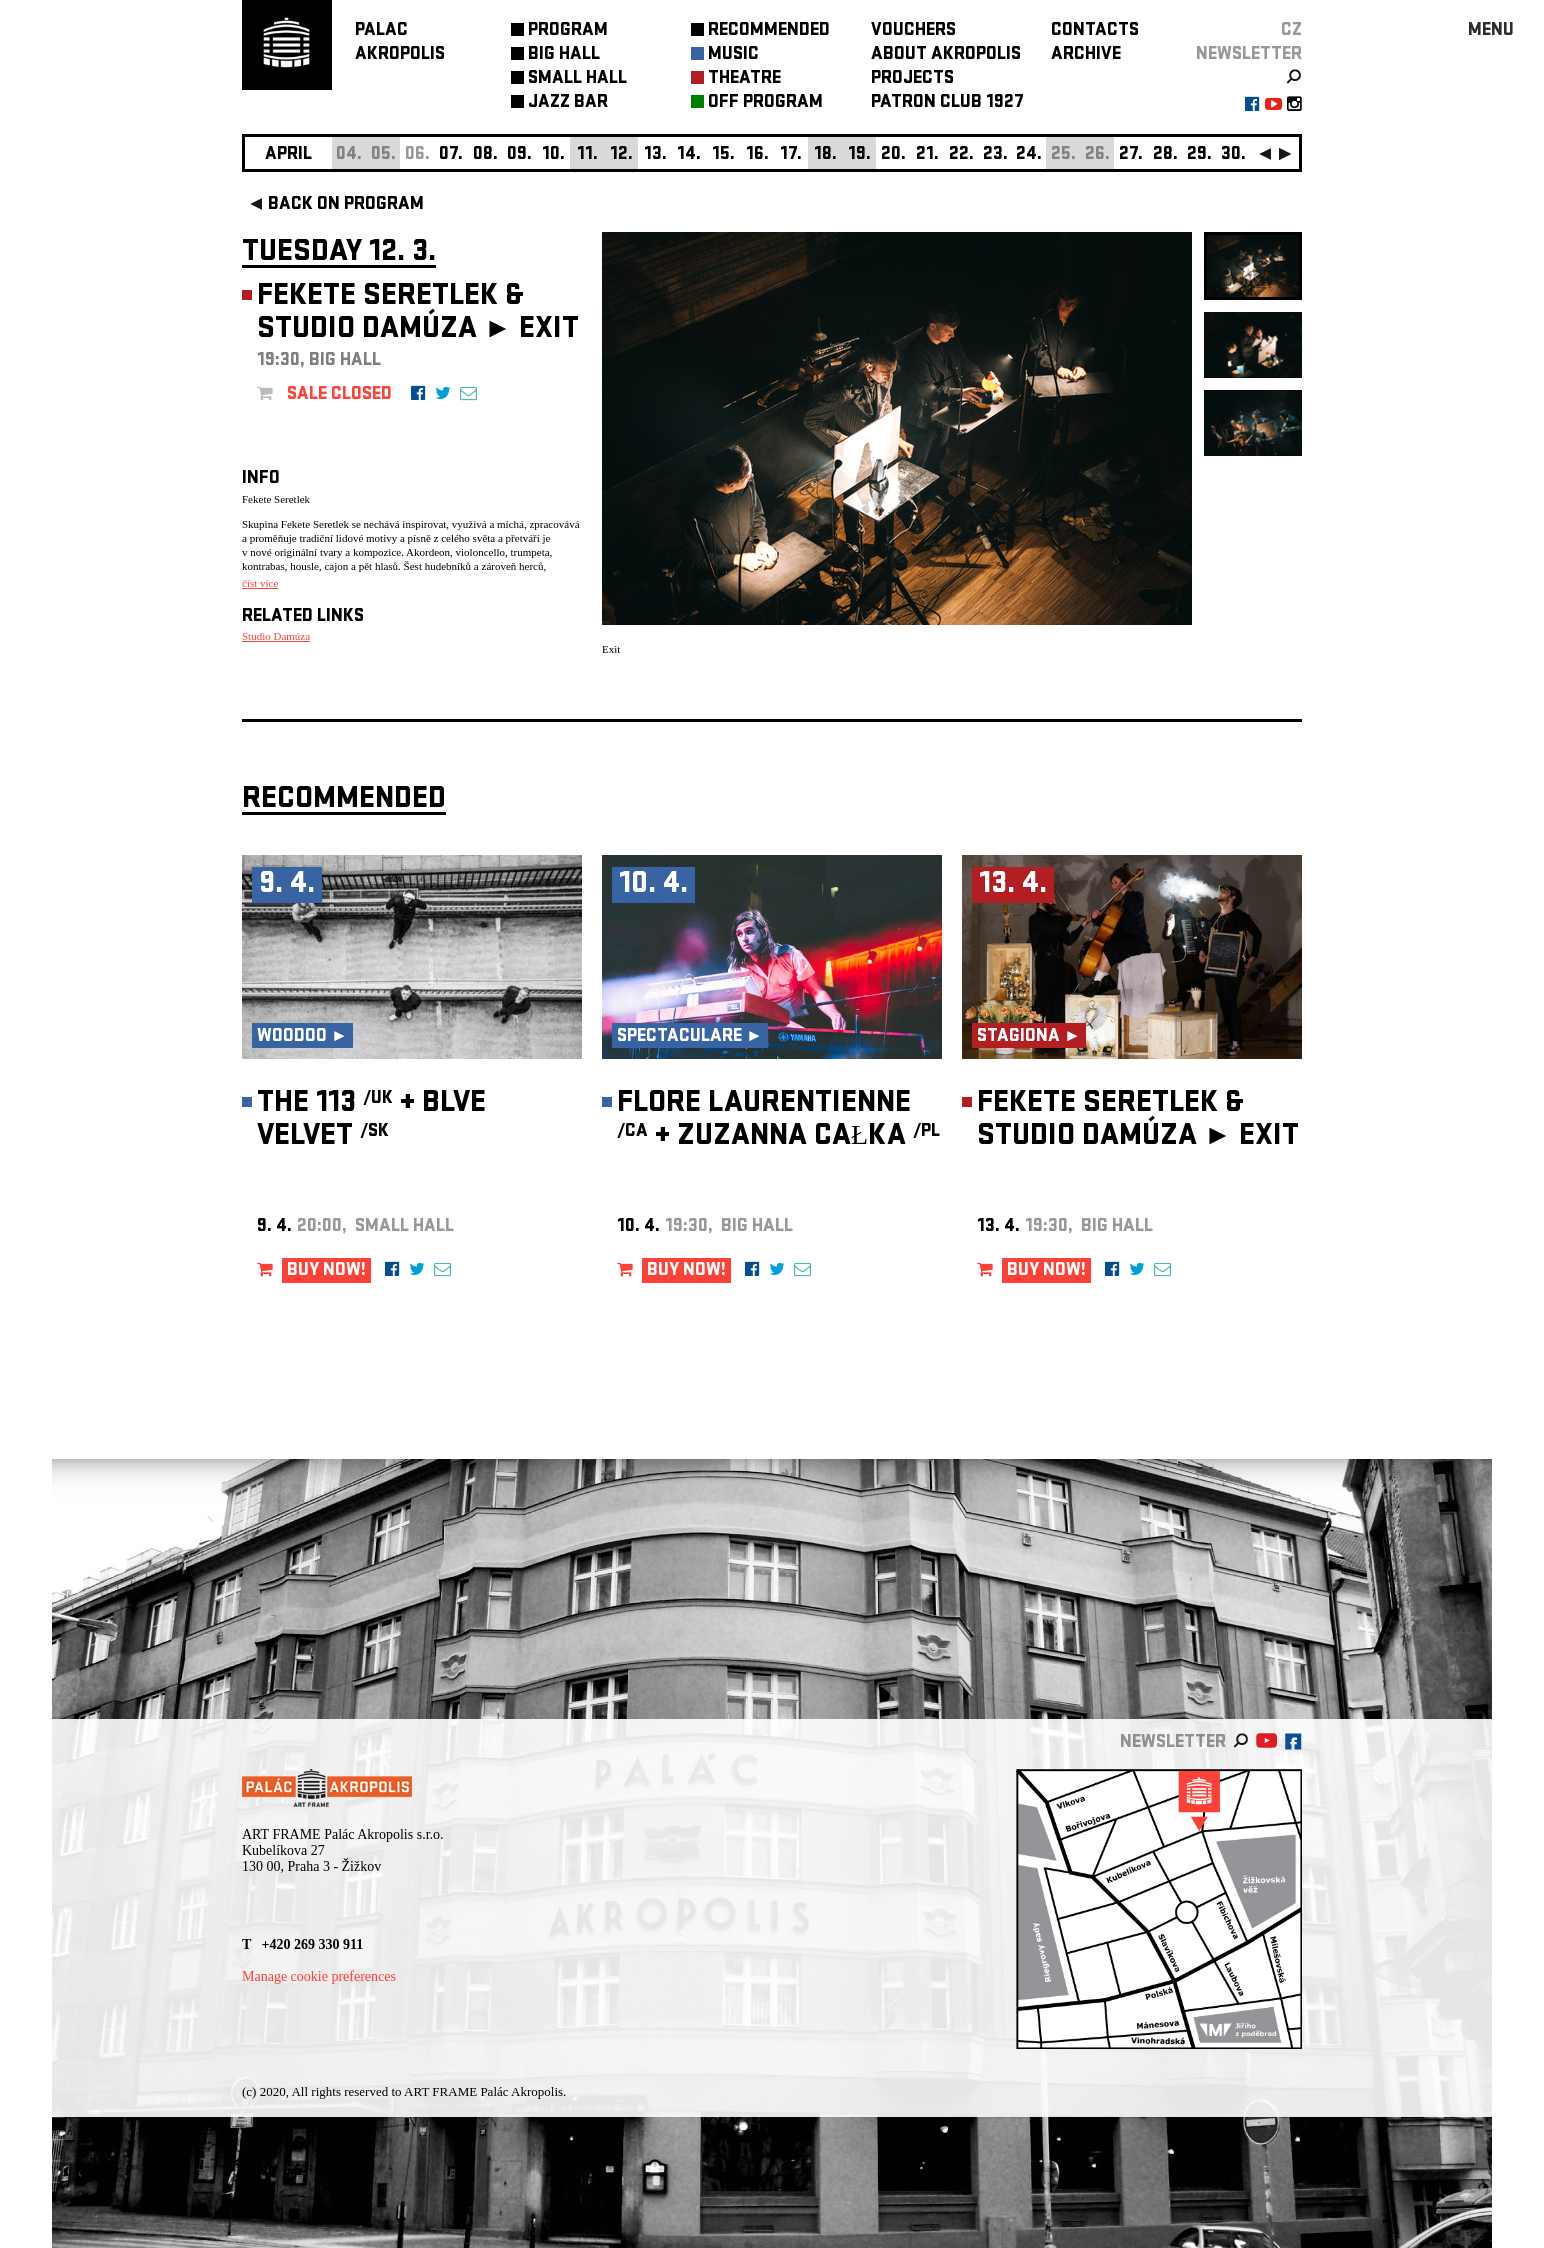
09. (519, 155)
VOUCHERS (913, 31)
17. (791, 155)
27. (1131, 155)
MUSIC (733, 55)
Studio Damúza (276, 636)
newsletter (1249, 55)
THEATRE (744, 79)
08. (485, 155)
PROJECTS (912, 79)
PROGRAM (568, 31)
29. (1199, 155)
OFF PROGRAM (765, 103)
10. (553, 155)
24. (1029, 155)
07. (451, 155)
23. (995, 155)
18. (825, 155)
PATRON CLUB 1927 (947, 103)
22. (961, 155)
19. (859, 155)
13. (655, 155)
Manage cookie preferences (319, 1976)
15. (723, 155)
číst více (260, 583)
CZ (1291, 31)
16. (757, 155)
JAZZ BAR (568, 103)
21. (927, 155)
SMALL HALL (577, 79)
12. (621, 155)
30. (1233, 155)
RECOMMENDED (769, 31)
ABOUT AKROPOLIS (946, 55)
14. (689, 155)
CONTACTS (1095, 31)
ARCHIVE (1086, 55)
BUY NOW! (326, 1271)
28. (1165, 155)
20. (893, 155)
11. (587, 155)
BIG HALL (564, 55)
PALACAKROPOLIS (400, 43)
